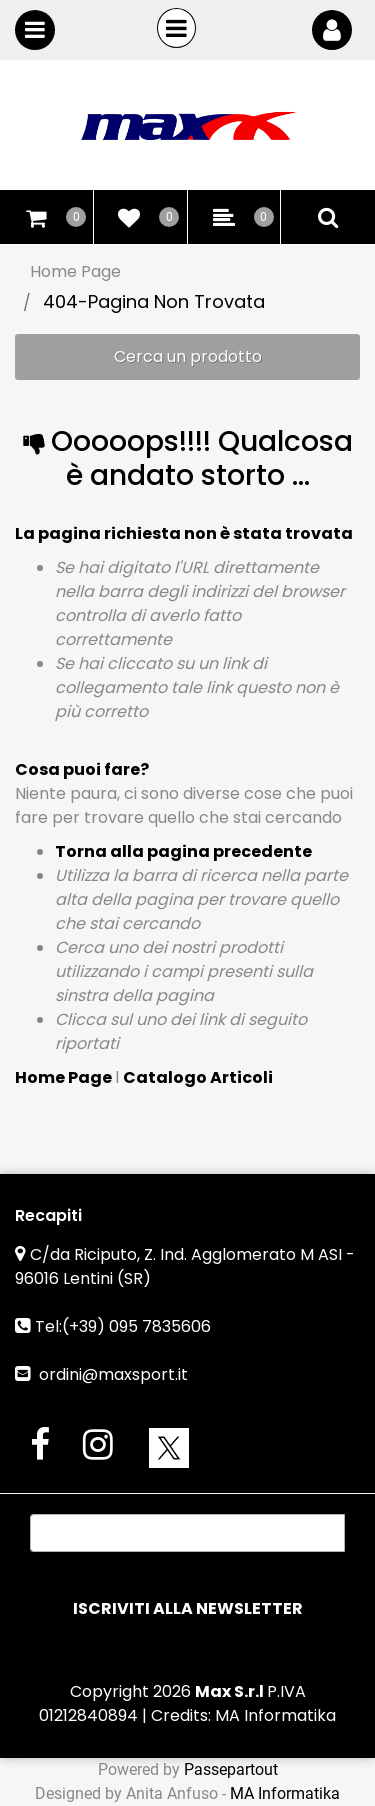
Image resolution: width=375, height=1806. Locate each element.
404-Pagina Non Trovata (154, 301)
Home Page (75, 271)
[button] (187, 1609)
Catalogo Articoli (198, 1077)
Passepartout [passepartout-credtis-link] (231, 1769)
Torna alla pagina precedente (183, 851)
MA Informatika (275, 1715)
